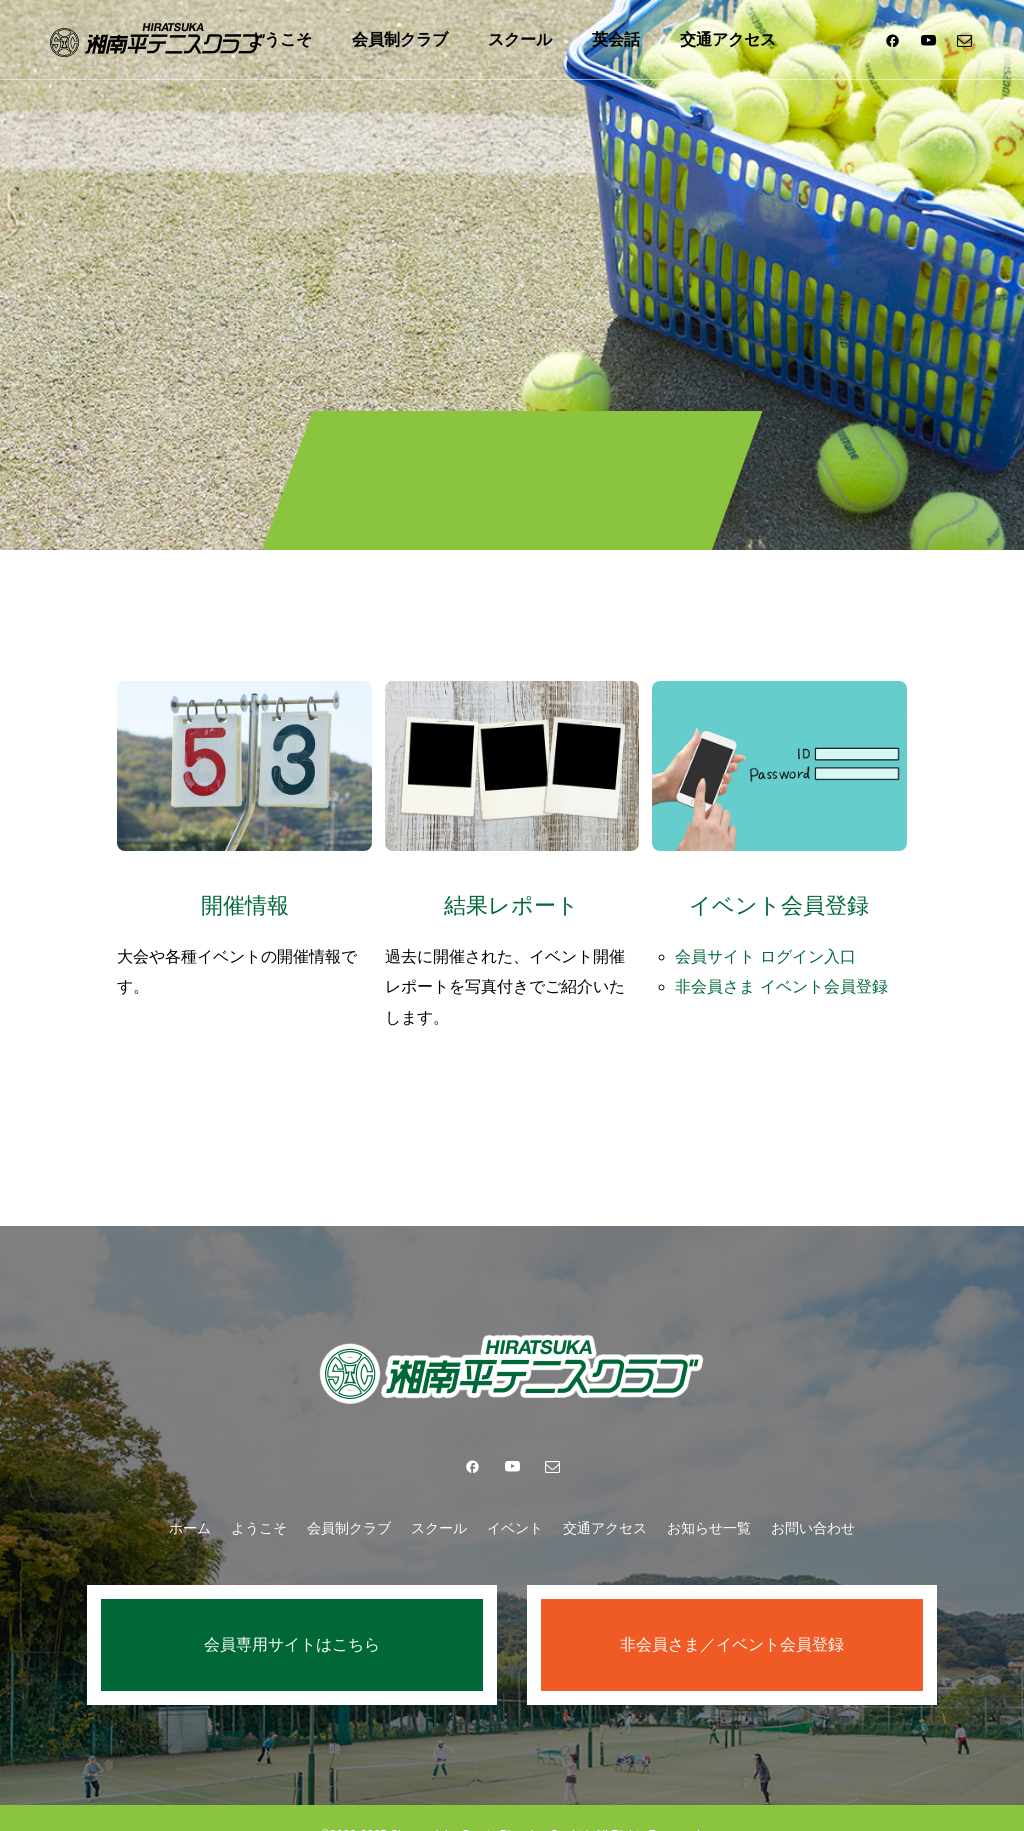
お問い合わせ (813, 1494)
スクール (520, 39)
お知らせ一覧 (709, 1494)
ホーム (190, 1494)
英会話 (616, 39)
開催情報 (245, 890)
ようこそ (280, 39)
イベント (515, 1494)
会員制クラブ (400, 39)
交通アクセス (728, 39)
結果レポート (511, 890)
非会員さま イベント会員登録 (787, 971)
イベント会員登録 (779, 890)
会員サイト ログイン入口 (771, 941)
